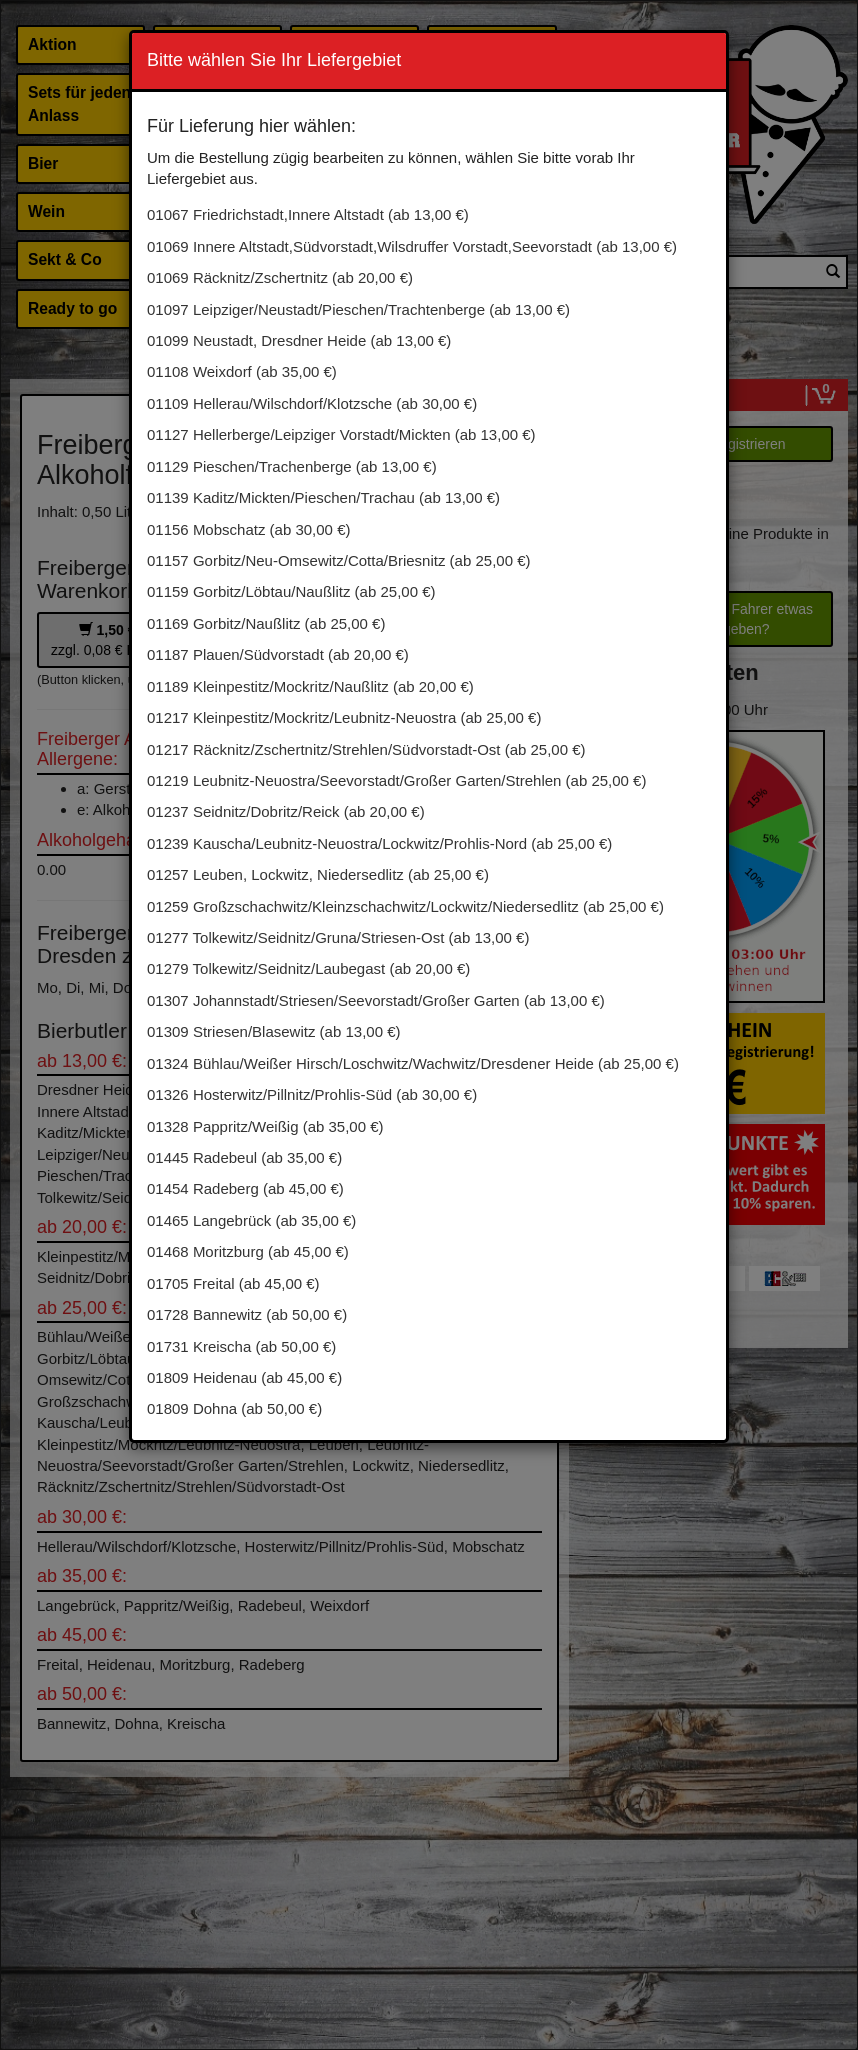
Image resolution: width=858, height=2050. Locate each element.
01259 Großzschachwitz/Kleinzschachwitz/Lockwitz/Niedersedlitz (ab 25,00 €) (405, 906)
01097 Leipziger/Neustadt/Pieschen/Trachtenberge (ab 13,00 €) (358, 309)
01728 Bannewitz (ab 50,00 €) (247, 1314)
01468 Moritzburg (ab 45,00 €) (248, 1251)
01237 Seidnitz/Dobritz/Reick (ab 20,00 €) (286, 811)
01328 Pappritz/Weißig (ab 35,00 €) (265, 1126)
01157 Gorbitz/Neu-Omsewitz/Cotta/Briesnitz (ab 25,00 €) (339, 560)
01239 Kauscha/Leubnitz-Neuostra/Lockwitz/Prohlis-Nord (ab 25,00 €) (379, 843)
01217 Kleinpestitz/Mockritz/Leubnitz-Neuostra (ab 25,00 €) (344, 717)
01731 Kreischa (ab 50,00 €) (241, 1346)
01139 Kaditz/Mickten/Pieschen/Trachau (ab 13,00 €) (323, 497)
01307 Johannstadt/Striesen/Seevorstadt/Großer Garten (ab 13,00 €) (376, 1000)
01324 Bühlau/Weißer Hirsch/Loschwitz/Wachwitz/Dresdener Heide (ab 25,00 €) (413, 1063)
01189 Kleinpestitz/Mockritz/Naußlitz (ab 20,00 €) (310, 686)
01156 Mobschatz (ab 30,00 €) (248, 529)
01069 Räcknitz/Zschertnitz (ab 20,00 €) (280, 277)
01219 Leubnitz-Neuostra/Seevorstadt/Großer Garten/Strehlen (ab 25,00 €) (396, 780)
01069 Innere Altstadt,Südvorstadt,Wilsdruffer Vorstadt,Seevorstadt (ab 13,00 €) (412, 246)
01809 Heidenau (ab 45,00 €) (244, 1377)
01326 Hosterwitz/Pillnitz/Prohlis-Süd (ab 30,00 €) (312, 1094)
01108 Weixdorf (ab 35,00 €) (242, 371)
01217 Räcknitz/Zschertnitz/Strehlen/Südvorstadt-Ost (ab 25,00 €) (366, 749)
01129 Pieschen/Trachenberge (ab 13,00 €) (292, 466)
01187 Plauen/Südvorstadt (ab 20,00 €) (278, 654)
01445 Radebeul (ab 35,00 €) (244, 1157)
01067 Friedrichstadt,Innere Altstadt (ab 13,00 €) (308, 214)
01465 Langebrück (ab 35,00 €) (251, 1220)
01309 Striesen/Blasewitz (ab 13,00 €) (273, 1031)
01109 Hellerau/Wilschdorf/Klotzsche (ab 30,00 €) (312, 403)
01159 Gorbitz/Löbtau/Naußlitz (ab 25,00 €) (291, 591)
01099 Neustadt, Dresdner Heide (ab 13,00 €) (299, 340)
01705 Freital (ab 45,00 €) (233, 1283)
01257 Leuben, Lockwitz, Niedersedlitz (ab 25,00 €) (318, 874)
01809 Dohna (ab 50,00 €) (234, 1408)
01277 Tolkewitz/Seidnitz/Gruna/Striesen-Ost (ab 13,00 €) (338, 937)
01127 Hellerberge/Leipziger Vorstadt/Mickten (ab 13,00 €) (341, 434)
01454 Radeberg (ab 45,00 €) (245, 1188)
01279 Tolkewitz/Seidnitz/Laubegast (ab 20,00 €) (308, 968)
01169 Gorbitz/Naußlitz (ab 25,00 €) (266, 623)
